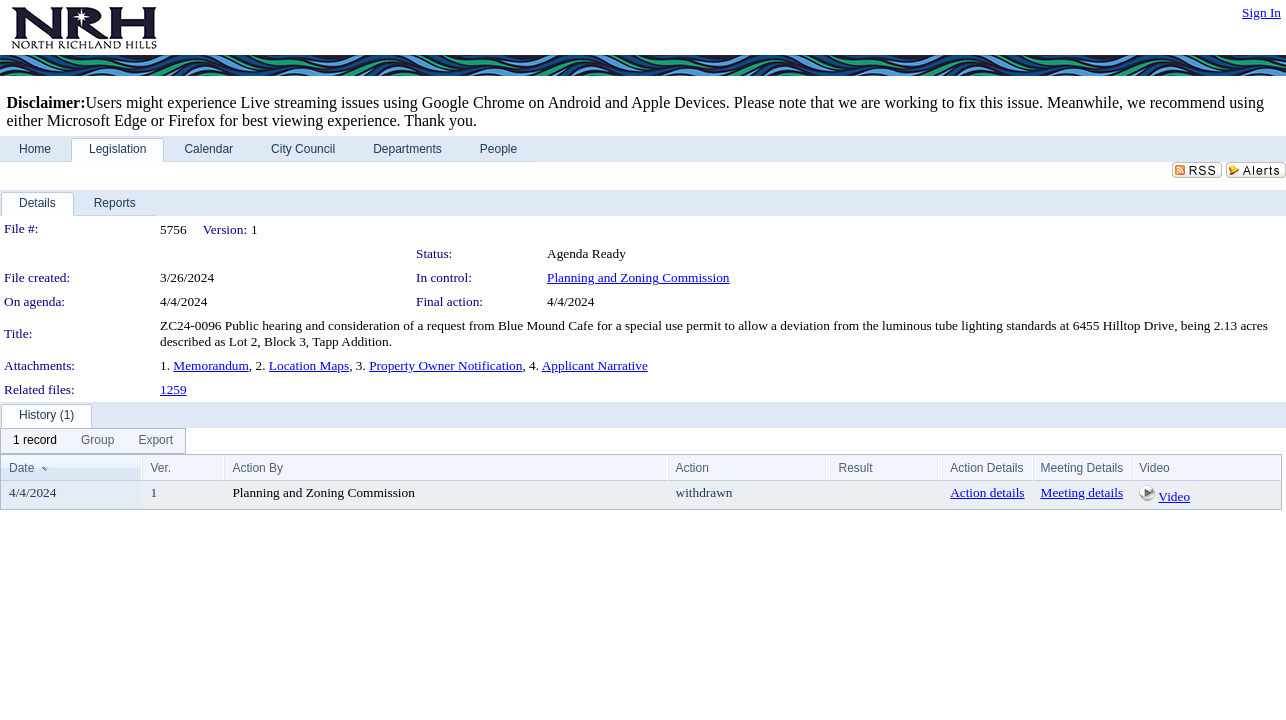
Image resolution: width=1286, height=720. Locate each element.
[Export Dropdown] (155, 441)
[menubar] (93, 441)
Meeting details (1082, 492)
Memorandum (211, 365)
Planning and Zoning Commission (638, 277)
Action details (987, 492)
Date (21, 468)
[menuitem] (35, 441)
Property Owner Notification (445, 365)
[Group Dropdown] (97, 441)
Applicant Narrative (595, 365)
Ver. (160, 468)
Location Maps (309, 365)
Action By (257, 468)
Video (1174, 496)
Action (692, 468)
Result (855, 468)
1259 (173, 389)
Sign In (1261, 12)
